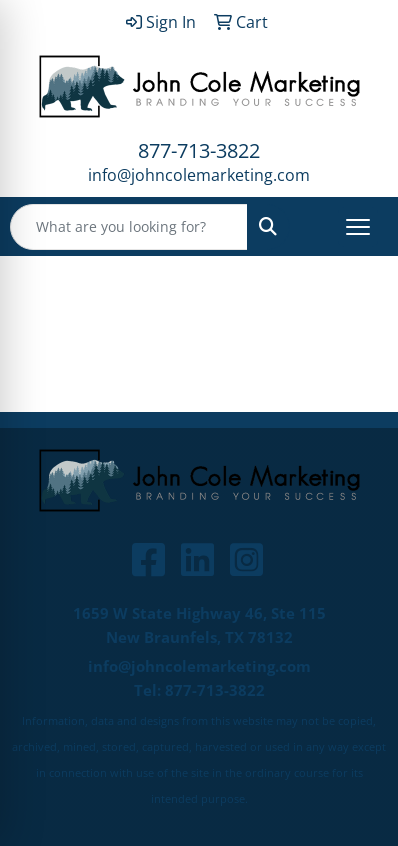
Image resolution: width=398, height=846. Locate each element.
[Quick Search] (129, 227)
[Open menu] (358, 227)
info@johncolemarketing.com (199, 175)
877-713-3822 (199, 150)
